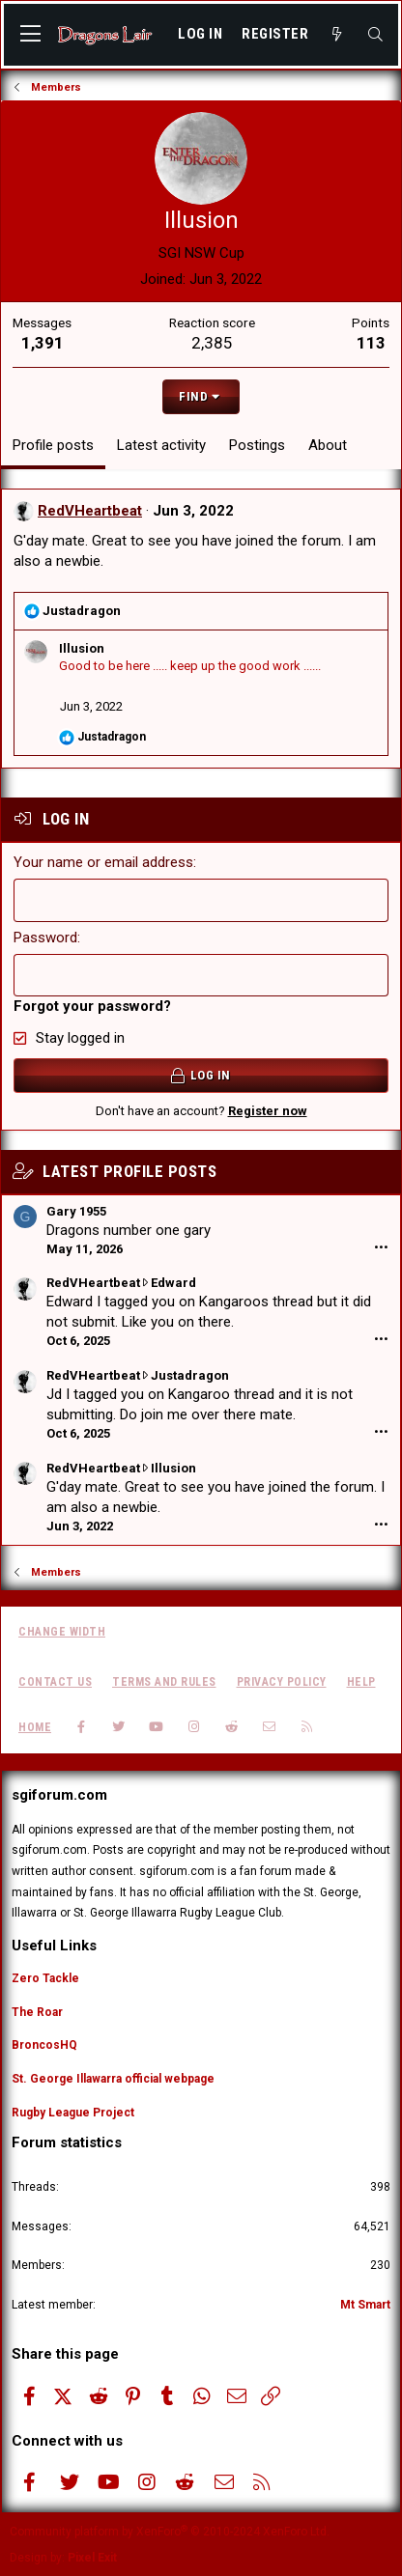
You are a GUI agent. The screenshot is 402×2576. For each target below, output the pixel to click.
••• (381, 1248)
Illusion (81, 648)
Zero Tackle (45, 1978)
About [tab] (327, 445)
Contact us (55, 1682)
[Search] (375, 35)
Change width (61, 1631)
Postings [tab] (257, 445)
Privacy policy (282, 1682)
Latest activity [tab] (161, 445)
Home (34, 1727)
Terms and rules (164, 1682)
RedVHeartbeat (90, 510)
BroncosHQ (44, 2045)
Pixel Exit (92, 2557)
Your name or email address (103, 862)
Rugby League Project (73, 2112)
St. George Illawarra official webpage (113, 2079)
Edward (173, 1282)
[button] (30, 35)
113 (371, 342)
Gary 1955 (76, 1211)
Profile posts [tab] (53, 445)
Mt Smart (365, 2304)
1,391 (42, 342)
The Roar (37, 2012)
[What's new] (337, 35)
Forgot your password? (92, 1006)
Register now (267, 1111)
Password (45, 937)
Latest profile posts (129, 1171)
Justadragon (190, 1375)
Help (361, 1682)
